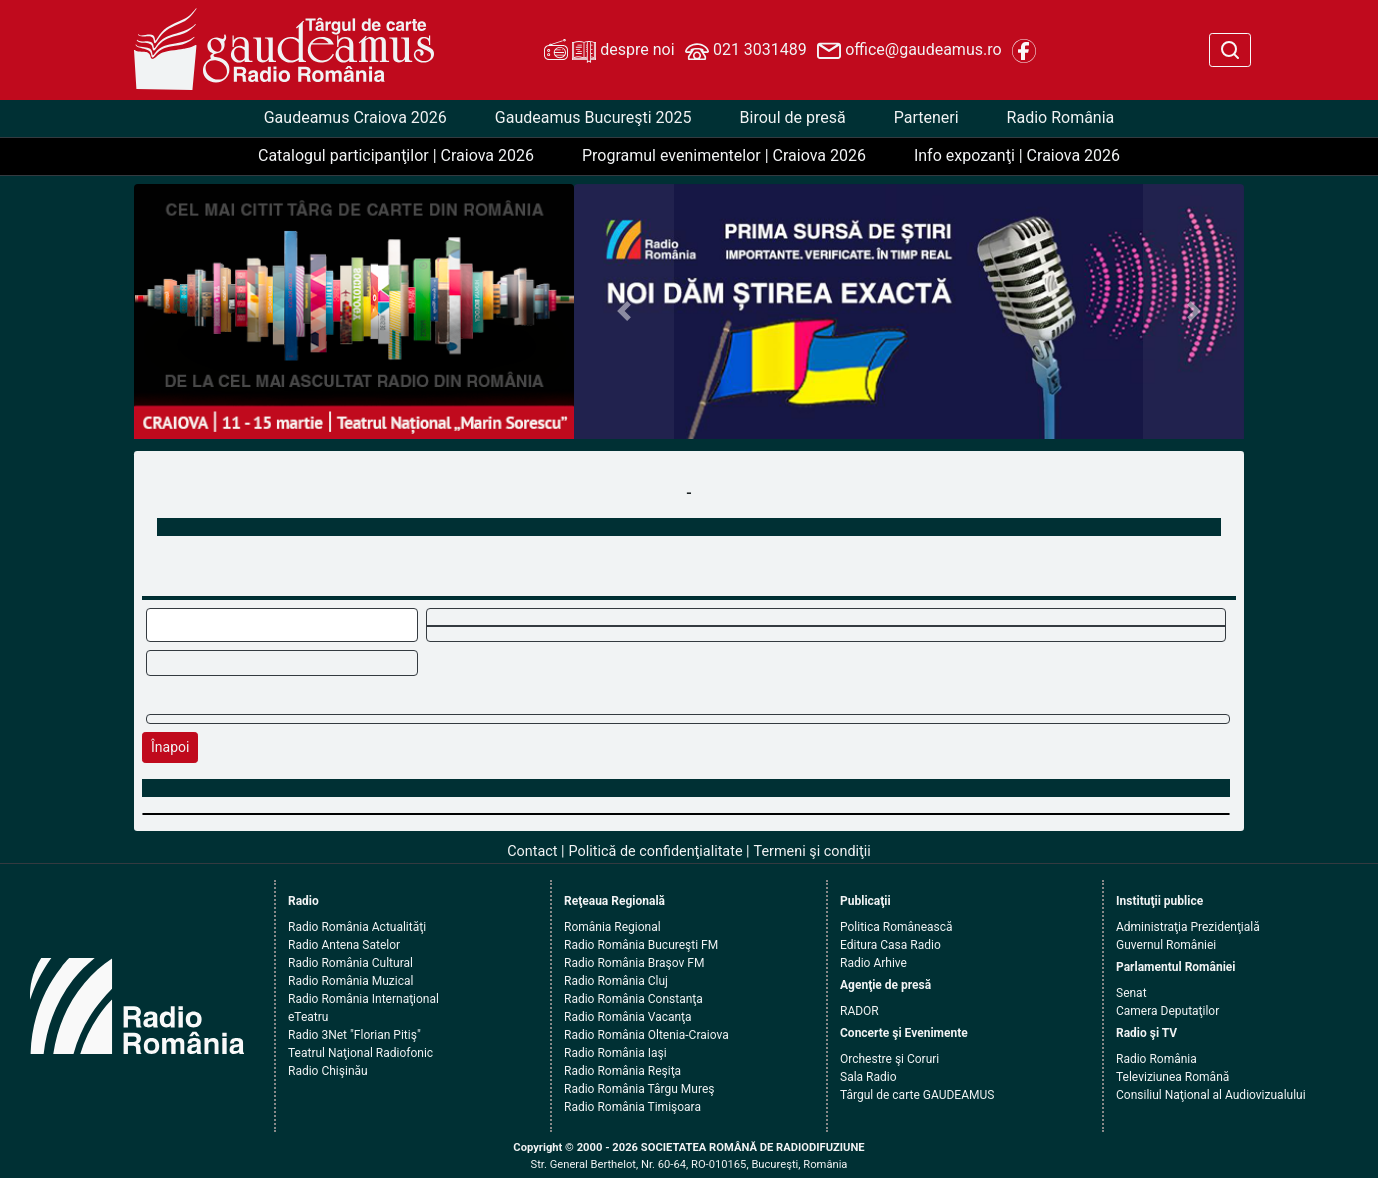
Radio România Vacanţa (628, 1017)
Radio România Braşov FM (634, 963)
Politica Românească (896, 927)
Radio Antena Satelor (344, 945)
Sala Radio (868, 1077)
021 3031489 (746, 51)
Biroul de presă (793, 117)
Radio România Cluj (616, 981)
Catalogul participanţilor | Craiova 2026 (396, 155)
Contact (532, 851)
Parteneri (926, 117)
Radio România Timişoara (632, 1107)
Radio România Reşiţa (622, 1071)
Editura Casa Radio (890, 945)
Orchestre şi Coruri (889, 1059)
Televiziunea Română (1172, 1077)
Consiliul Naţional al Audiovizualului (1211, 1095)
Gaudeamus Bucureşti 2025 (593, 117)
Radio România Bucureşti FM (641, 945)
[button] (624, 311)
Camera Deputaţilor (1167, 1011)
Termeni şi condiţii (812, 851)
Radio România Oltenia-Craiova (646, 1035)
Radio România (1061, 117)
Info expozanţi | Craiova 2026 (1017, 155)
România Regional (612, 927)
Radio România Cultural (350, 963)
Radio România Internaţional (363, 999)
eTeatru (308, 1017)
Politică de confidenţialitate (656, 851)
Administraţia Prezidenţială (1188, 927)
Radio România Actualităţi (357, 927)
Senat (1131, 993)
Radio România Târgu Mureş (639, 1089)
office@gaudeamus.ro (909, 51)
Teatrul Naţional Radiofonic (360, 1053)
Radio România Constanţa (633, 999)
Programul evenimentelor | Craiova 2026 (724, 155)
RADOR (859, 1011)
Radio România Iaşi (615, 1053)
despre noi (609, 51)
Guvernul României (1166, 945)
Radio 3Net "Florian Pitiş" (354, 1035)
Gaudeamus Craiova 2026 (355, 117)
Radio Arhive (873, 963)
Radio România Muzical (350, 981)
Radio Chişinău (328, 1071)
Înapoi (170, 747)
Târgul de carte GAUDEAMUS (917, 1095)
